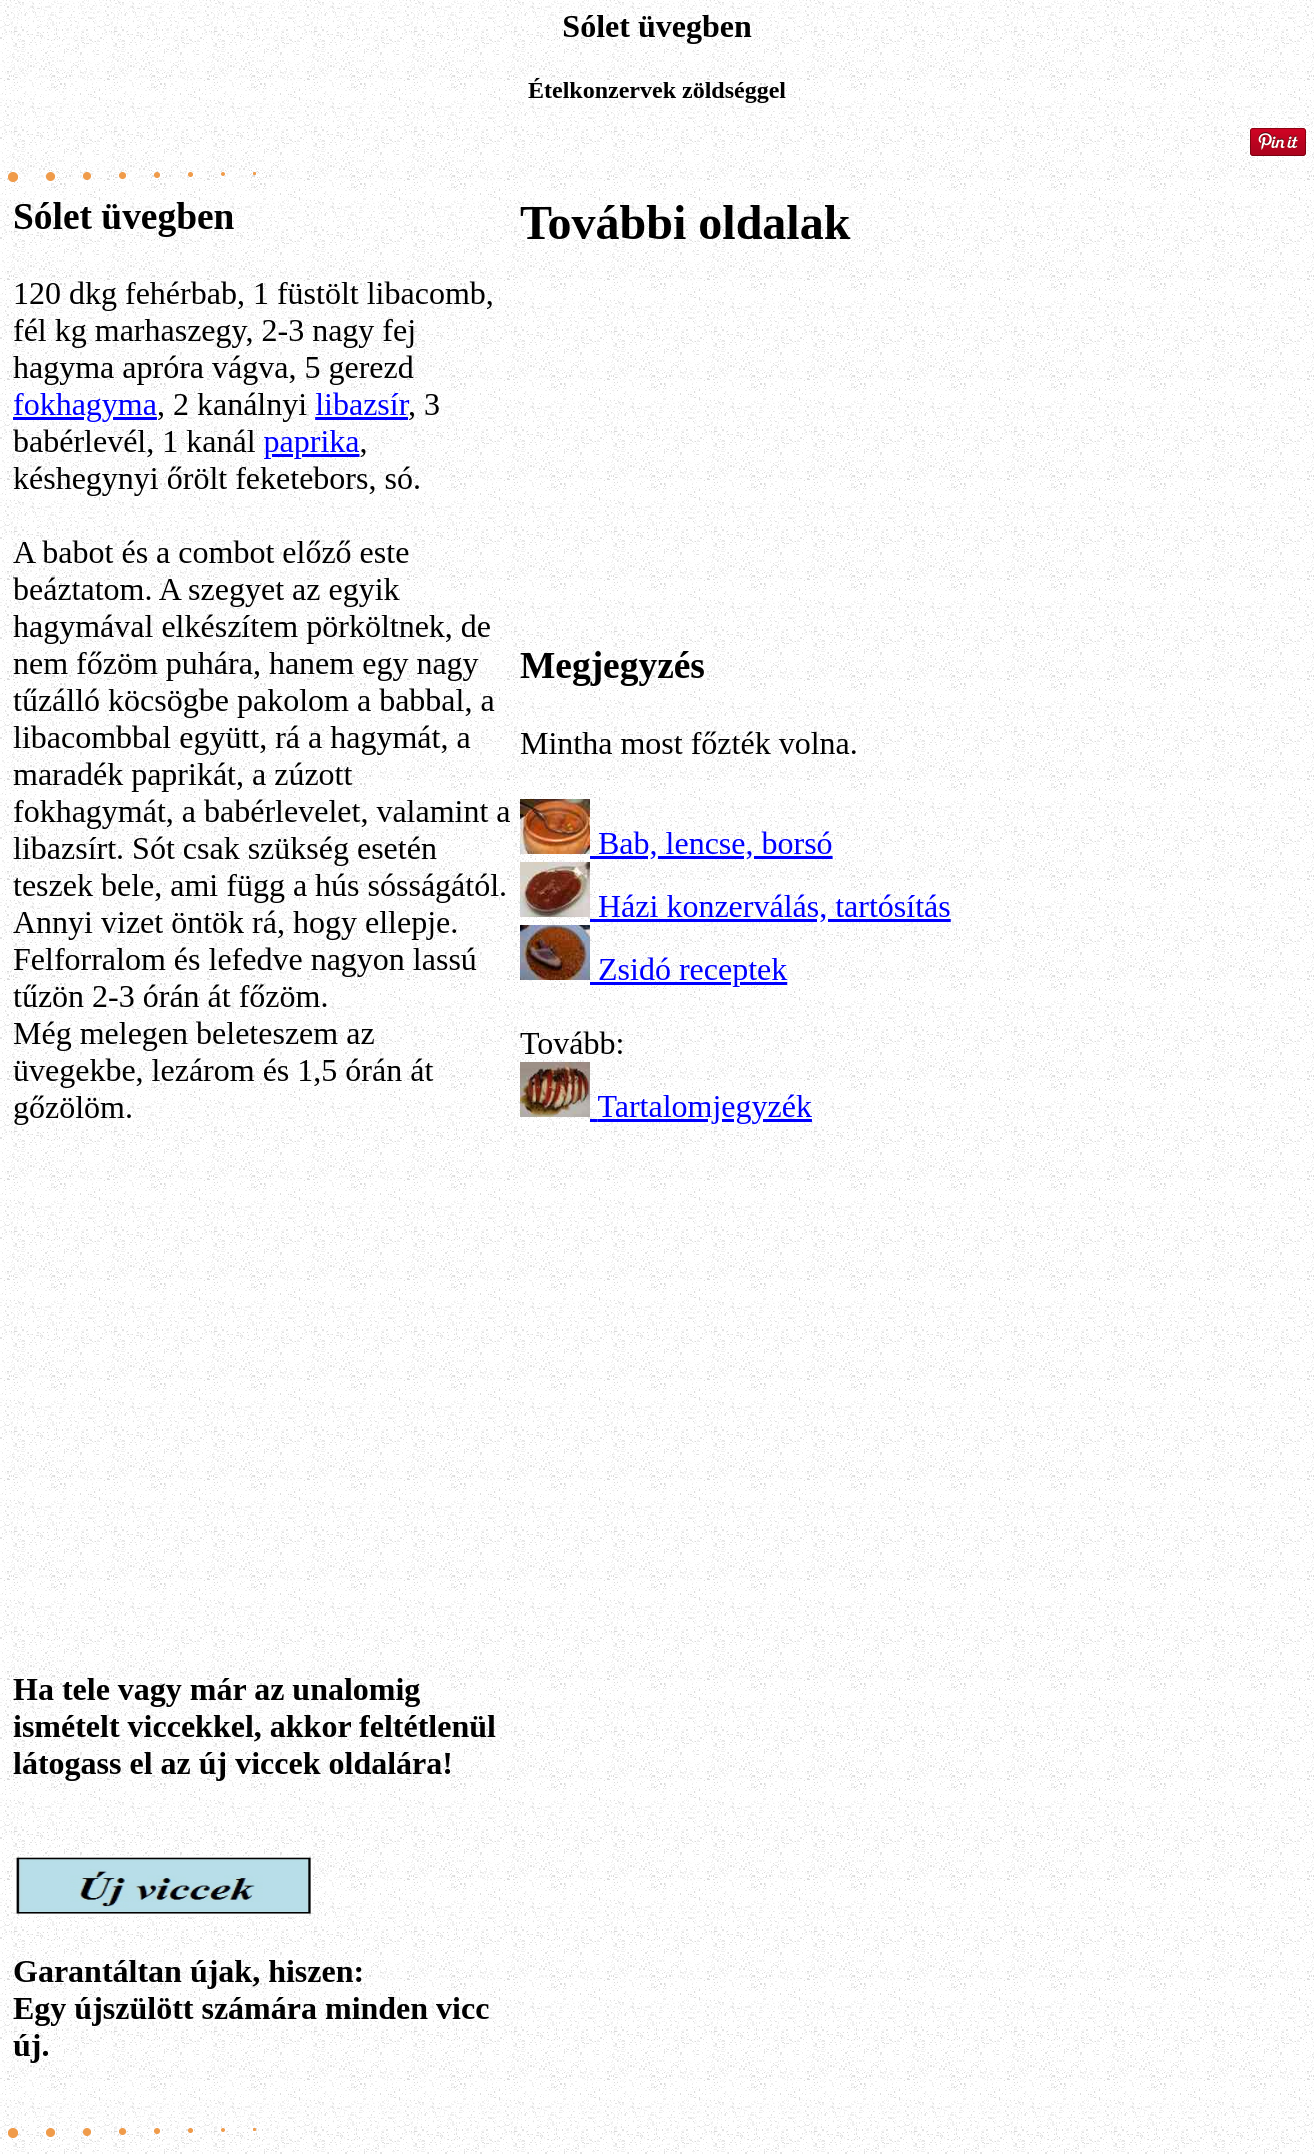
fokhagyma (85, 404)
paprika (312, 441)
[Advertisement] (263, 1340)
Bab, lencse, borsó (715, 843)
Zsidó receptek (692, 969)
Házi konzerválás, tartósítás (774, 906)
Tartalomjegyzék (704, 1106)
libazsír (361, 404)
